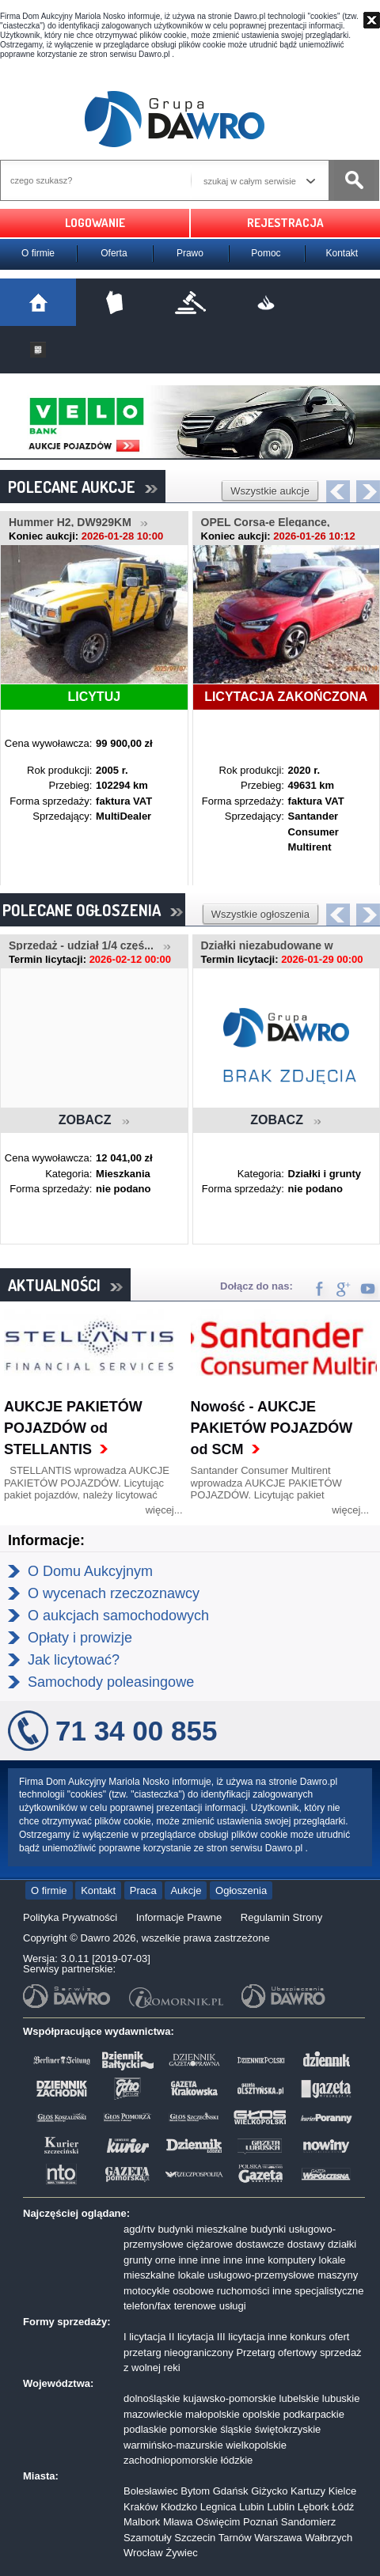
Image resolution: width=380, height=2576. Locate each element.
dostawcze (260, 2244)
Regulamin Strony (281, 1917)
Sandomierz (308, 2522)
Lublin (280, 2507)
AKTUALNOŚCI (65, 1285)
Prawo (190, 253)
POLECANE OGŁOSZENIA (92, 910)
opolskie (261, 2414)
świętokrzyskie (288, 2429)
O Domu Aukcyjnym (90, 1571)
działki (342, 2244)
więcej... (164, 1510)
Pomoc (265, 253)
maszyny (337, 2275)
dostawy (306, 2244)
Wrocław (143, 2553)
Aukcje (185, 1890)
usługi (232, 2306)
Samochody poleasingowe (111, 1682)
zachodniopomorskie (171, 2460)
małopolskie (212, 2414)
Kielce (342, 2491)
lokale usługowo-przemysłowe (246, 2275)
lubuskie (341, 2398)
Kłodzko (179, 2507)
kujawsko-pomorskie (229, 2398)
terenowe (195, 2306)
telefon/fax (147, 2306)
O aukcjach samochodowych (118, 1615)
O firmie (38, 253)
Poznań (260, 2522)
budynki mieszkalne (202, 2229)
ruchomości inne (254, 2291)
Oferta (114, 253)
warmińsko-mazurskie (173, 2445)
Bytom (195, 2491)
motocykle (147, 2291)
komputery (292, 2260)
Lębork (313, 2507)
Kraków (141, 2507)
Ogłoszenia (241, 1890)
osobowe (193, 2291)
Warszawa (278, 2538)
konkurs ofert (319, 2337)
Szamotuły (148, 2538)
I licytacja (144, 2337)
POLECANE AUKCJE (83, 486)
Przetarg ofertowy (276, 2352)
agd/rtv (139, 2229)
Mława (178, 2522)
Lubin (251, 2507)
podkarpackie (313, 2414)
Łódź (343, 2507)
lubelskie (299, 2398)
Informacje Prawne (179, 1917)
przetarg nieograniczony (179, 2352)
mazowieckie (153, 2414)
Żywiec (181, 2553)
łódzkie (237, 2460)
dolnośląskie (152, 2398)
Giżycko (269, 2491)
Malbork (142, 2522)
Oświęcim (218, 2522)
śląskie (236, 2429)
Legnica (218, 2507)
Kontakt (342, 253)
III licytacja (241, 2337)
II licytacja (191, 2337)
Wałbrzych (328, 2538)
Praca (143, 1890)
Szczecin (194, 2538)
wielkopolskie (256, 2445)
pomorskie (194, 2429)
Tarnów (235, 2538)
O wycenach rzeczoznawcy (114, 1593)
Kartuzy (308, 2491)
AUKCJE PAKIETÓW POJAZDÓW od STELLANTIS (73, 1428)
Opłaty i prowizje (80, 1638)
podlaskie (145, 2429)
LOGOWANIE (95, 222)
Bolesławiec (151, 2491)
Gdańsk (231, 2491)
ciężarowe (209, 2244)
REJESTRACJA (285, 222)
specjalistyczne (328, 2291)
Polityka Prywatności (70, 1917)
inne (188, 2260)
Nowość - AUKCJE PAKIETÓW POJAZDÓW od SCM (272, 1428)
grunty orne (150, 2260)
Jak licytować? (74, 1660)
